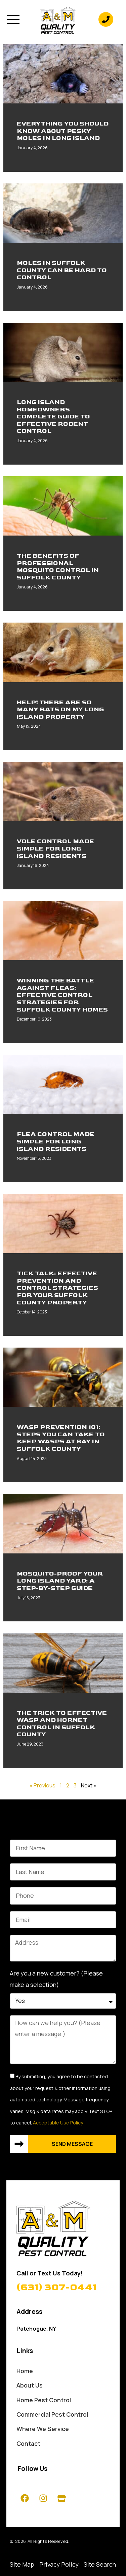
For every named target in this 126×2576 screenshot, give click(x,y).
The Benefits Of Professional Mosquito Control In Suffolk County (58, 566)
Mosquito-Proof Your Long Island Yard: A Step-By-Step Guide (60, 1581)
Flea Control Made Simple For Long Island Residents (55, 1141)
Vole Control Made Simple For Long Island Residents (55, 848)
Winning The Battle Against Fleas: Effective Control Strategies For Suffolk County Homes (62, 995)
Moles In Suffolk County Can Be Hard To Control (62, 270)
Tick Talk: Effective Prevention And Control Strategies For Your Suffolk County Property (57, 1288)
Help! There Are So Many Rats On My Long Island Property (60, 709)
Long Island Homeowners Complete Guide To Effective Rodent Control (53, 416)
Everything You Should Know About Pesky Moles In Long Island (63, 131)
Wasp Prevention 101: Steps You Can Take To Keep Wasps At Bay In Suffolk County (61, 1438)
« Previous (42, 1785)
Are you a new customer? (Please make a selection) (56, 1978)
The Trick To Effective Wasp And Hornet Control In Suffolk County (62, 1723)
